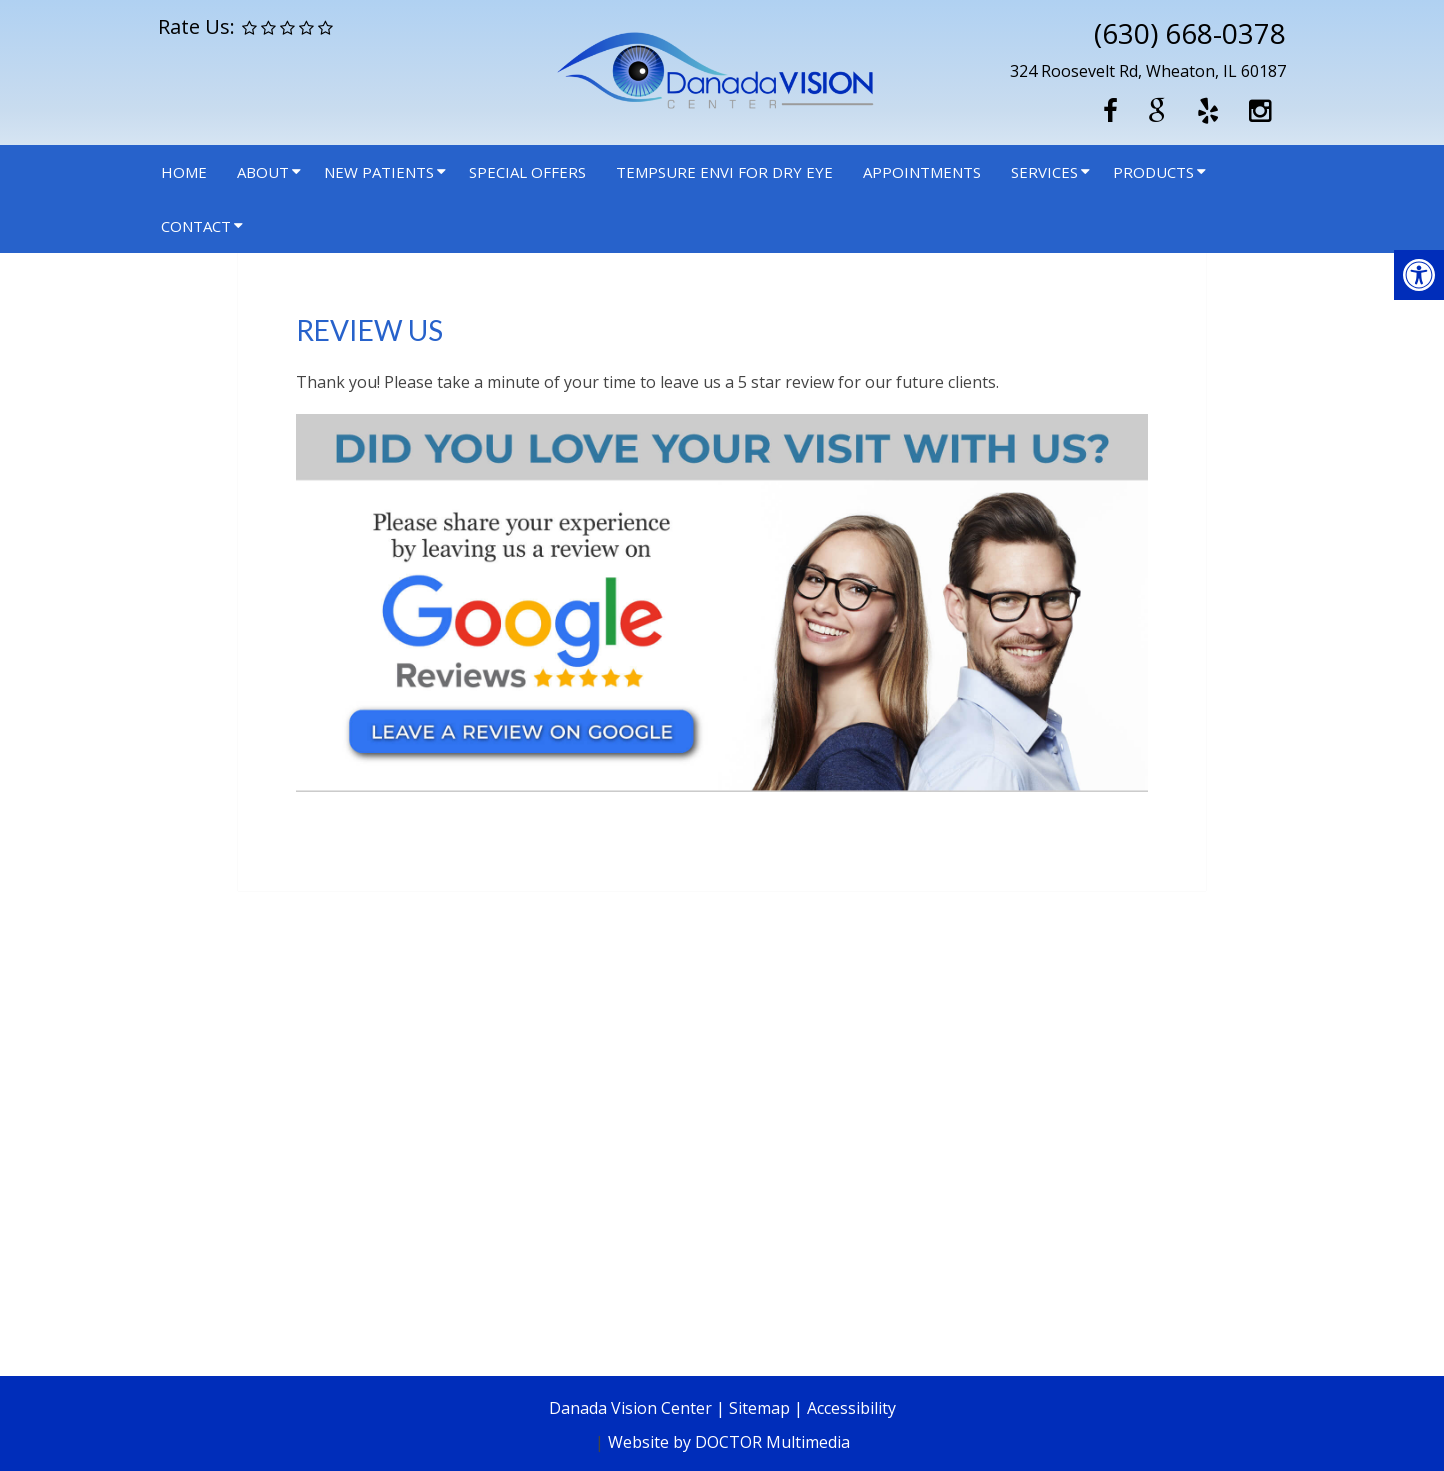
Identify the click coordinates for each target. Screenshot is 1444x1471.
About (263, 172)
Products (1153, 172)
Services (1044, 172)
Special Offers (527, 172)
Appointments (922, 172)
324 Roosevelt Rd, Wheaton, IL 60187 (1148, 71)
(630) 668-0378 (1190, 33)
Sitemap (759, 1408)
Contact (196, 226)
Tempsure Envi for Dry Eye (724, 172)
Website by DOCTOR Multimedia (729, 1442)
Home (184, 172)
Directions (374, 1271)
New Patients (379, 172)
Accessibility (851, 1408)
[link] (722, 786)
